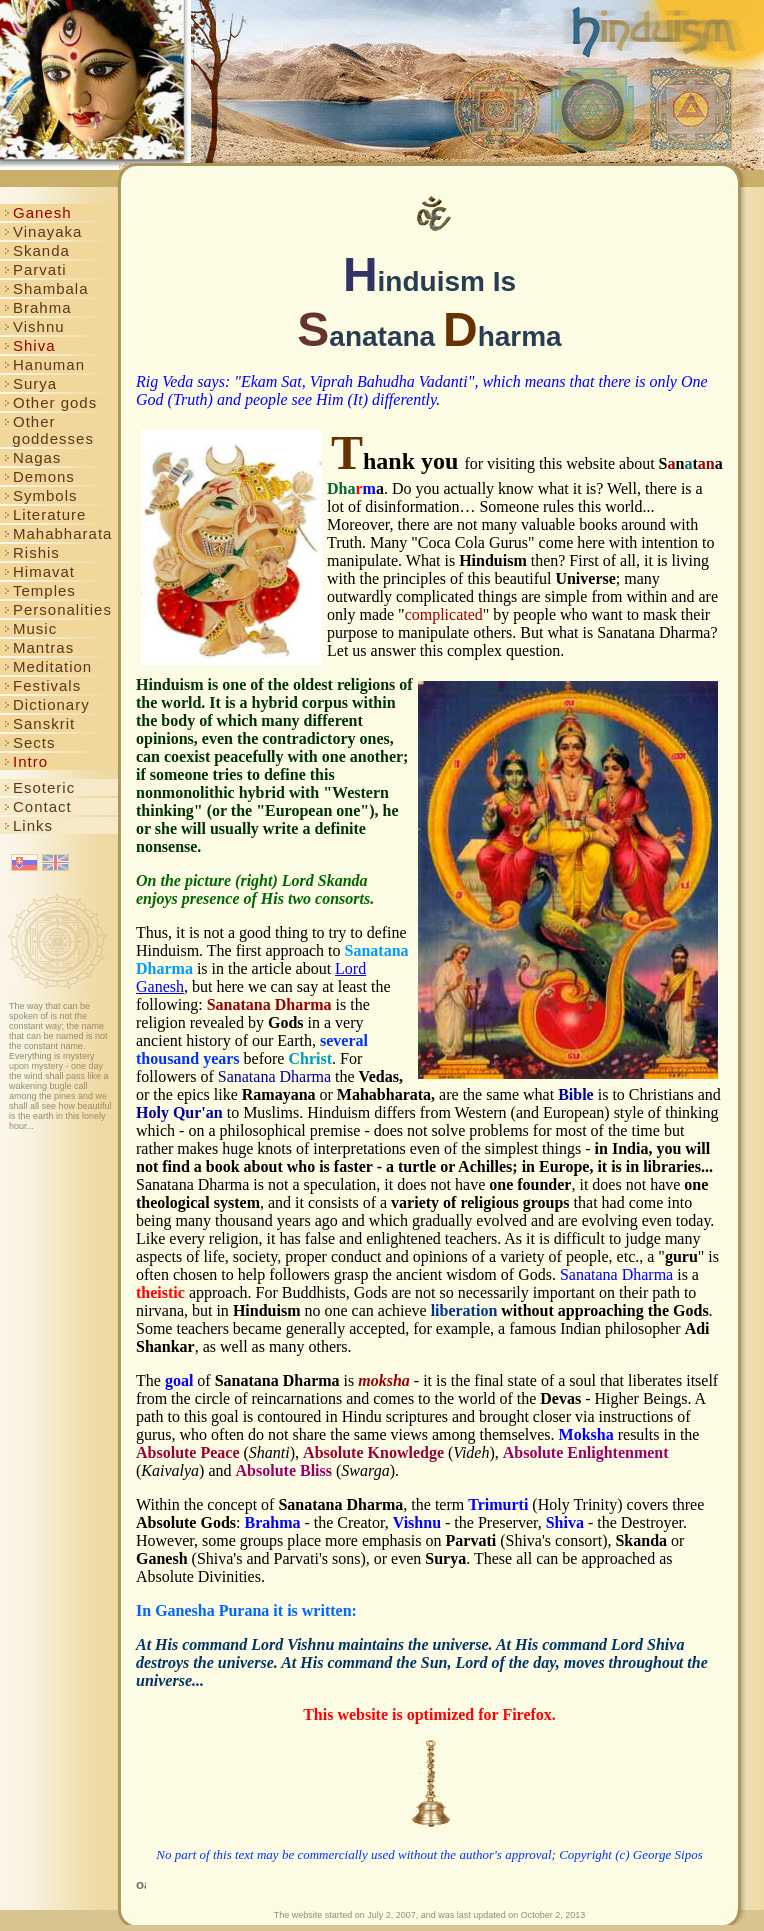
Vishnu (34, 326)
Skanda (37, 250)
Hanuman (44, 364)
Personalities (58, 609)
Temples (40, 590)
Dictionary (47, 704)
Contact (38, 806)
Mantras (39, 647)
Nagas (32, 457)
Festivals (42, 685)
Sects (30, 742)
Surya (30, 383)
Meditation (48, 666)
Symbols (41, 495)
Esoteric (39, 787)
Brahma (38, 307)
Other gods (50, 402)
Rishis (32, 552)
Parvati (35, 269)
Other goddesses (48, 430)
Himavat (39, 571)
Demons (39, 476)
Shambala (46, 288)
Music (30, 628)
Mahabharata (58, 533)
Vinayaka (43, 231)
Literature (45, 514)
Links (28, 825)
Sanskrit (39, 723)
